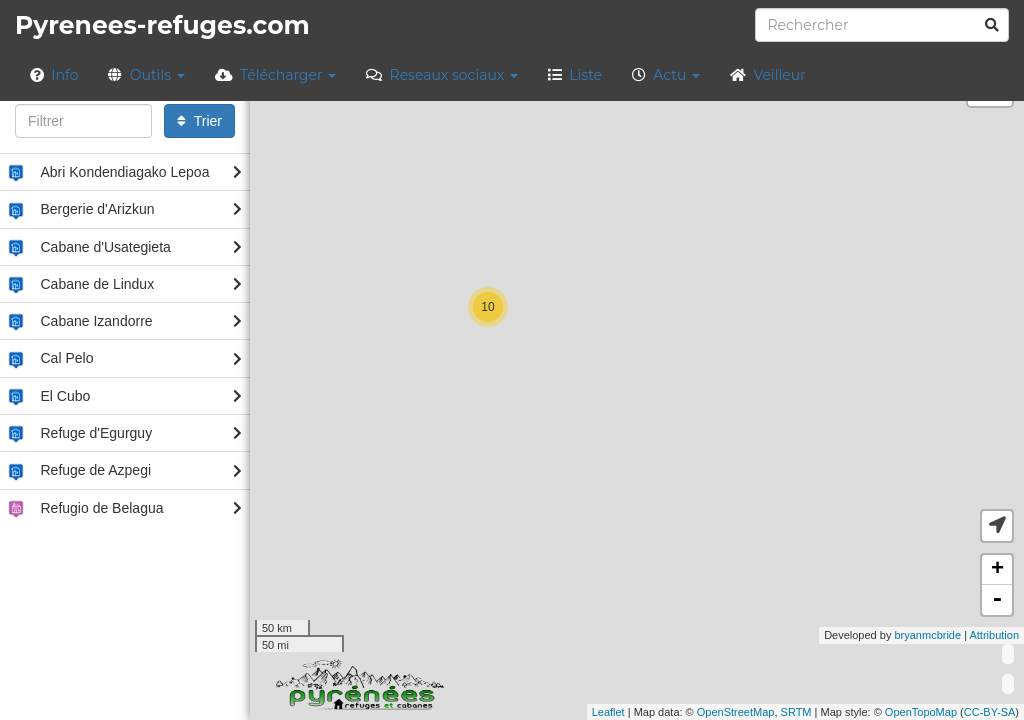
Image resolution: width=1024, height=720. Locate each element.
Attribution (994, 635)
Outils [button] (146, 75)
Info (54, 75)
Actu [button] (666, 75)
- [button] (997, 600)
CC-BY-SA (990, 712)
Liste (575, 75)
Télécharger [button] (276, 75)
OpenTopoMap (921, 712)
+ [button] (997, 570)
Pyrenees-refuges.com (162, 25)
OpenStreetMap (736, 712)
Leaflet (608, 712)
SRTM (796, 712)
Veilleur (768, 75)
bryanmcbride (927, 635)
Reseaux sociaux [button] (442, 75)
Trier (199, 121)
